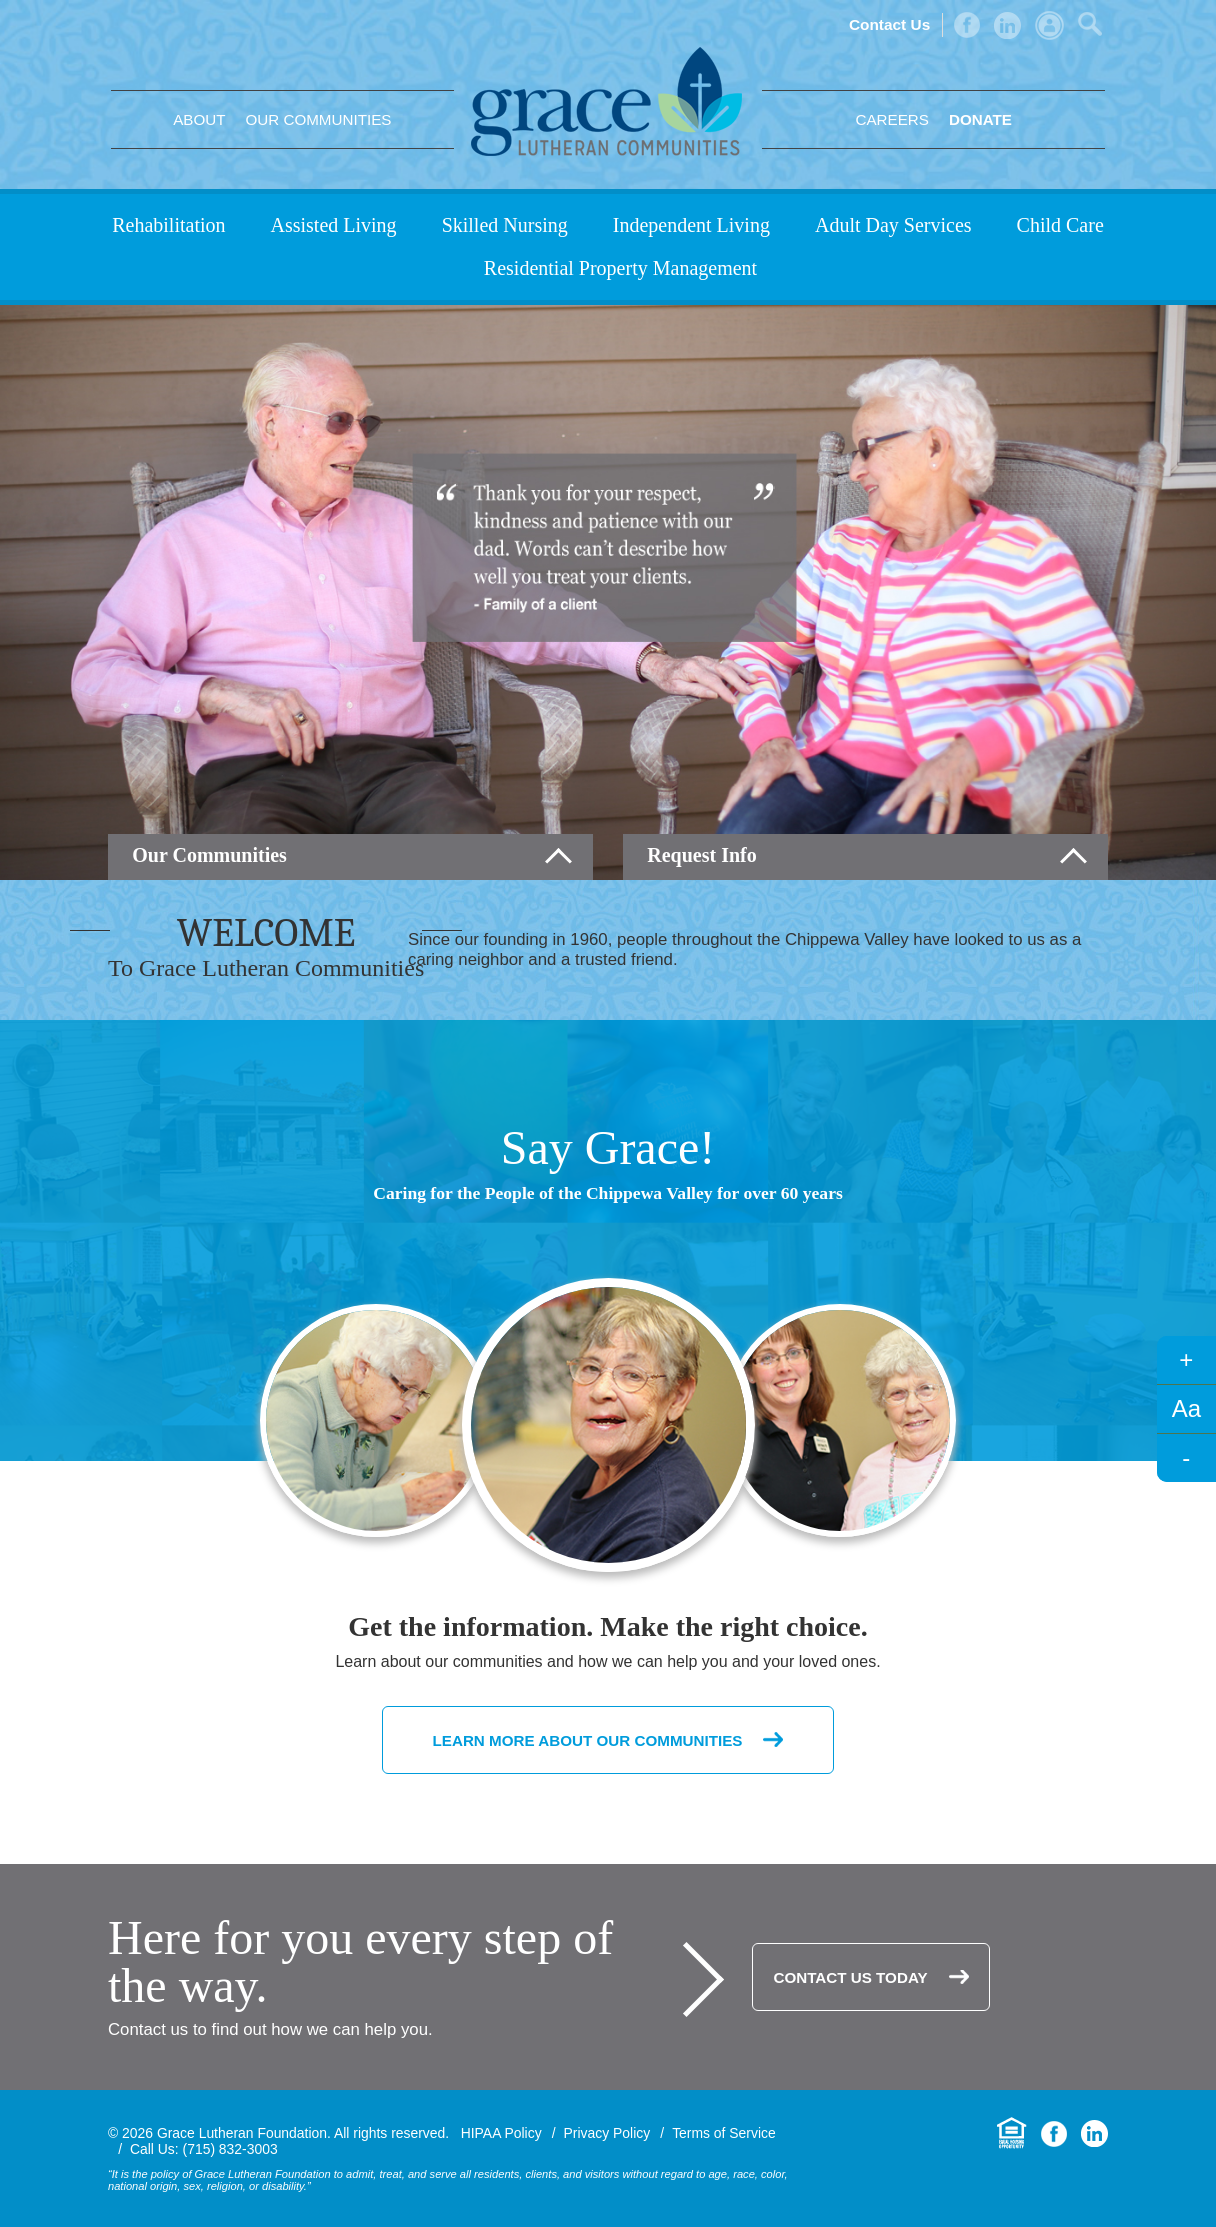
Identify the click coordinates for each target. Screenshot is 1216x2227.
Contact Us (889, 24)
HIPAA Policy (501, 2133)
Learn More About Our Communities (588, 1740)
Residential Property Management (620, 268)
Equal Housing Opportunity (1012, 2133)
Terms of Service (724, 2133)
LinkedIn (1007, 25)
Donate (980, 119)
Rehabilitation (168, 225)
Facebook (967, 25)
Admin (1049, 25)
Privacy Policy (607, 2133)
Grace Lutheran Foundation (606, 101)
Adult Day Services (893, 225)
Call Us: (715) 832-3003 (204, 2149)
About (199, 119)
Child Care (1060, 225)
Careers (891, 119)
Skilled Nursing (505, 225)
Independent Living (691, 225)
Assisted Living (334, 225)
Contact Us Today (850, 1977)
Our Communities (318, 119)
